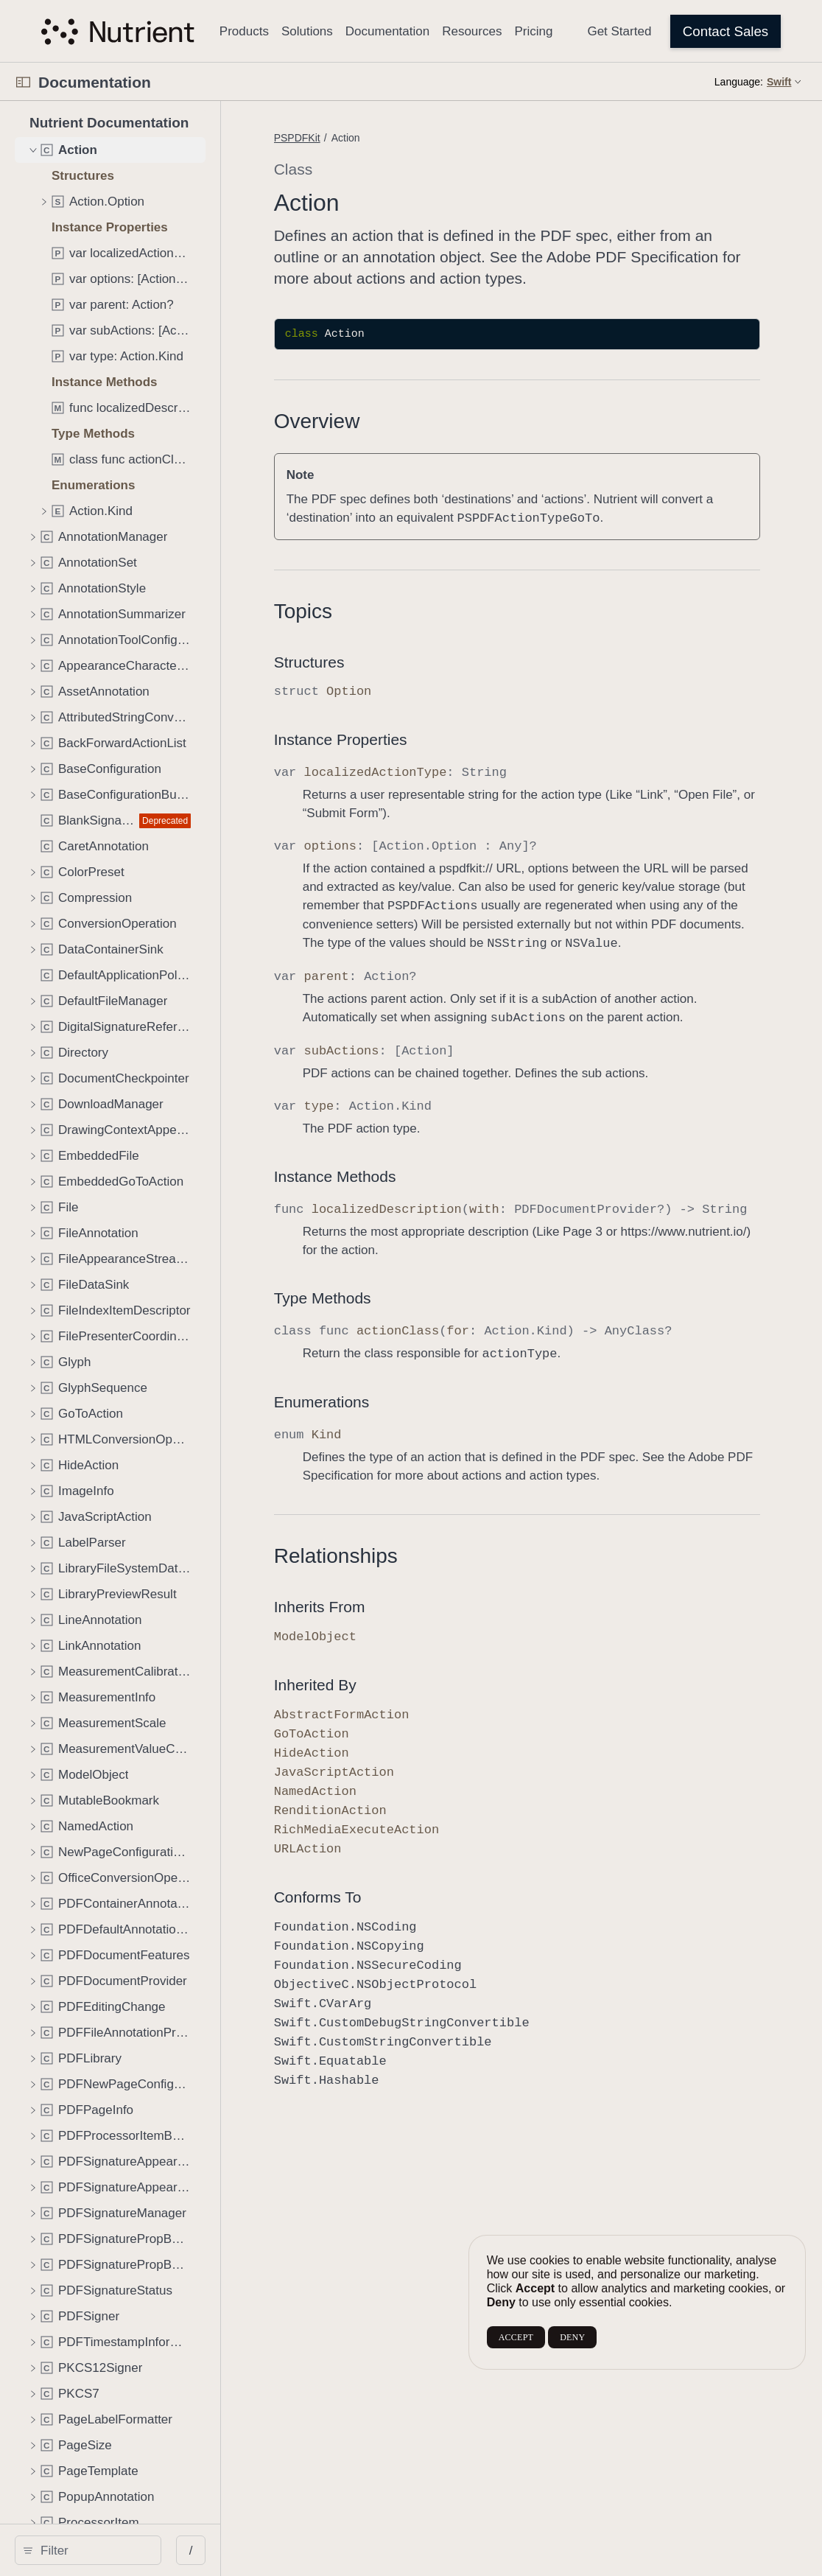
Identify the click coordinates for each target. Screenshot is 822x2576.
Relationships (415, 1629)
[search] (125, 2550)
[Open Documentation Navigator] (23, 82)
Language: (738, 82)
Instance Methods (415, 1213)
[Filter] (130, 2550)
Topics (383, 611)
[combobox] (130, 2550)
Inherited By (395, 1758)
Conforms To (397, 1970)
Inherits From (399, 1680)
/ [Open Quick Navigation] (265, 2551)
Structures (389, 662)
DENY (572, 2337)
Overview (397, 421)
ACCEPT (516, 2337)
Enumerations (401, 1457)
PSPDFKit (377, 138)
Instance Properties (420, 739)
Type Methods (402, 1353)
